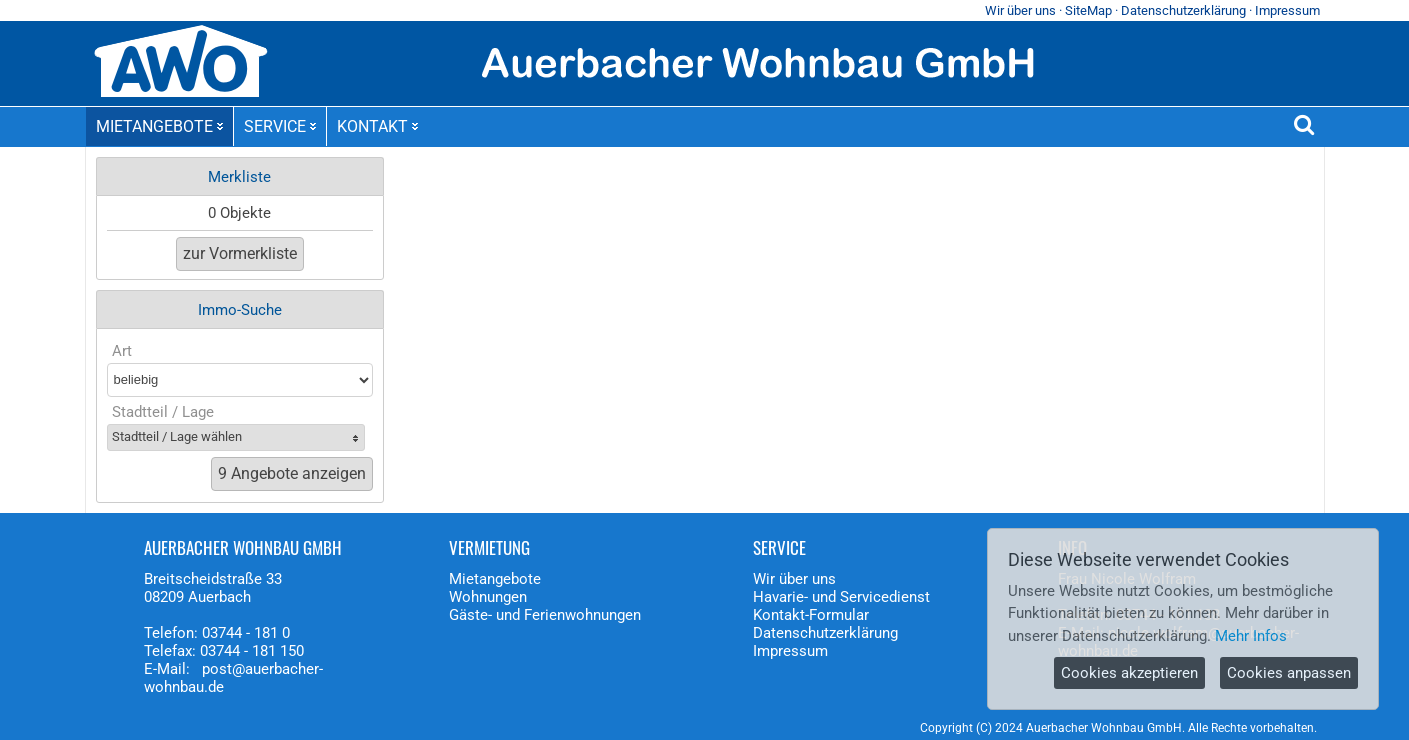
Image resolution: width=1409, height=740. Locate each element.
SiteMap (1088, 10)
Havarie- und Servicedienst (841, 597)
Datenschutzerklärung (1183, 10)
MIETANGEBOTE (159, 126)
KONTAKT (377, 126)
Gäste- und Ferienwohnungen (545, 615)
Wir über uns (1020, 10)
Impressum (1287, 10)
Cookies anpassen (1289, 673)
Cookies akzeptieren (1129, 673)
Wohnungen (488, 597)
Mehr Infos (1251, 636)
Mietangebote (495, 579)
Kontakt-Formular (811, 615)
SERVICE (280, 126)
